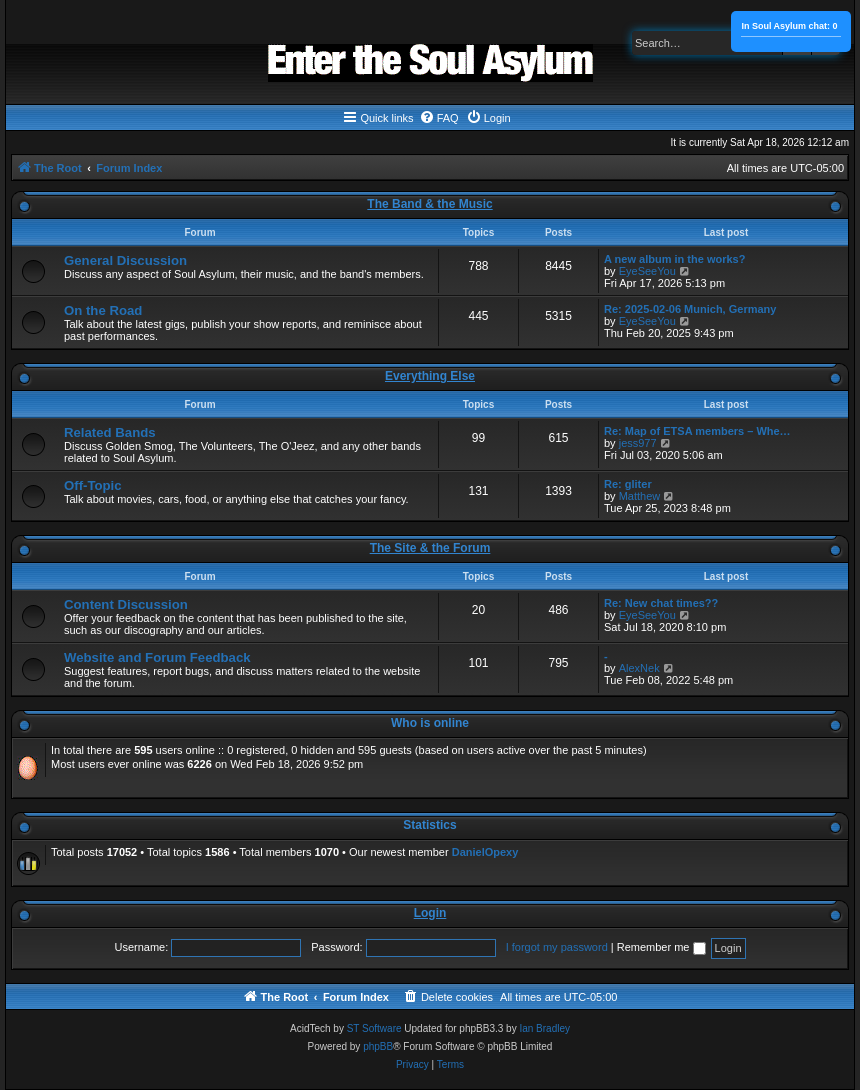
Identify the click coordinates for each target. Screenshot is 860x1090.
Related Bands (110, 432)
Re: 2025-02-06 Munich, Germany (690, 309)
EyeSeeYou (647, 271)
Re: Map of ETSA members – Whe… (697, 431)
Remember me (661, 947)
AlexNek (639, 668)
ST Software (374, 1028)
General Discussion (125, 260)
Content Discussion (126, 604)
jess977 (638, 443)
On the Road (103, 310)
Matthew (640, 496)
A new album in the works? (674, 259)
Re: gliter (628, 484)
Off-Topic (93, 485)
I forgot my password (557, 947)
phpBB (378, 1046)
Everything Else (430, 376)
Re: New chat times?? (661, 603)
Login (430, 913)
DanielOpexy (485, 852)
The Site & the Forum (430, 548)
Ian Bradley (544, 1028)
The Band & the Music (429, 204)
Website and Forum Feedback (157, 657)
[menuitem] (439, 118)
